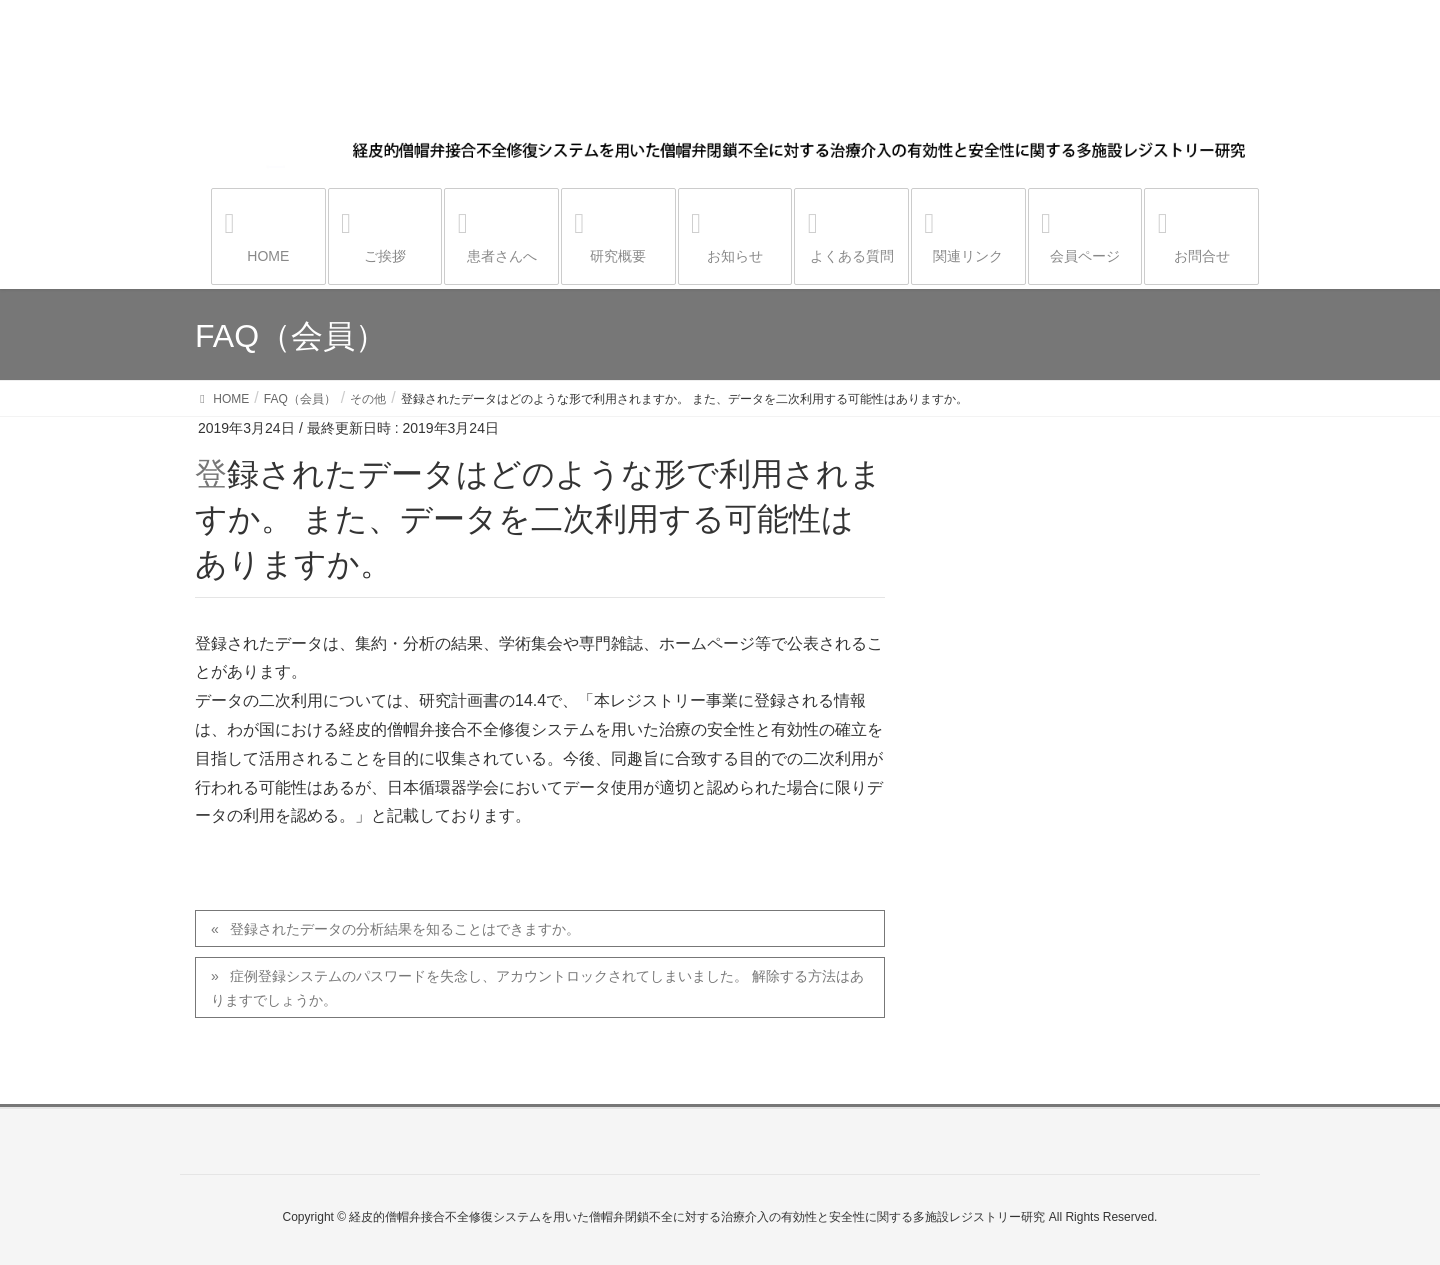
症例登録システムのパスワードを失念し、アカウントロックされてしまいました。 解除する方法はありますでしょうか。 (537, 987)
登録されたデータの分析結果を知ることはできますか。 (405, 929)
